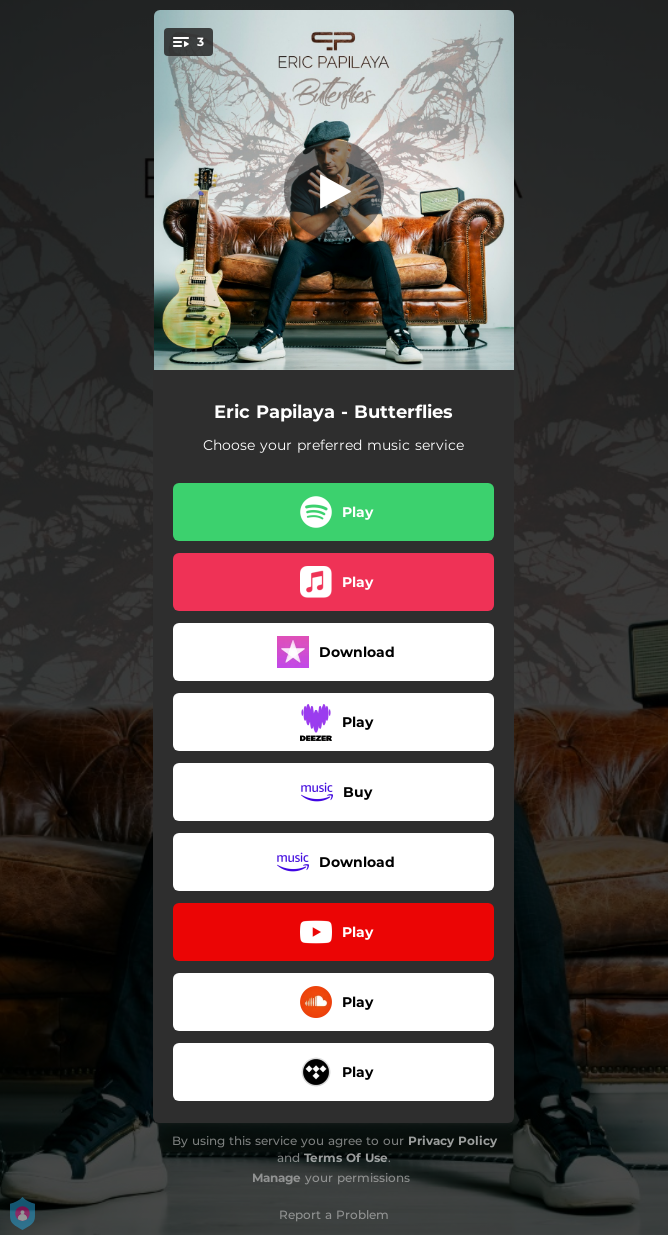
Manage (276, 1177)
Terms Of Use (346, 1157)
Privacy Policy (452, 1140)
